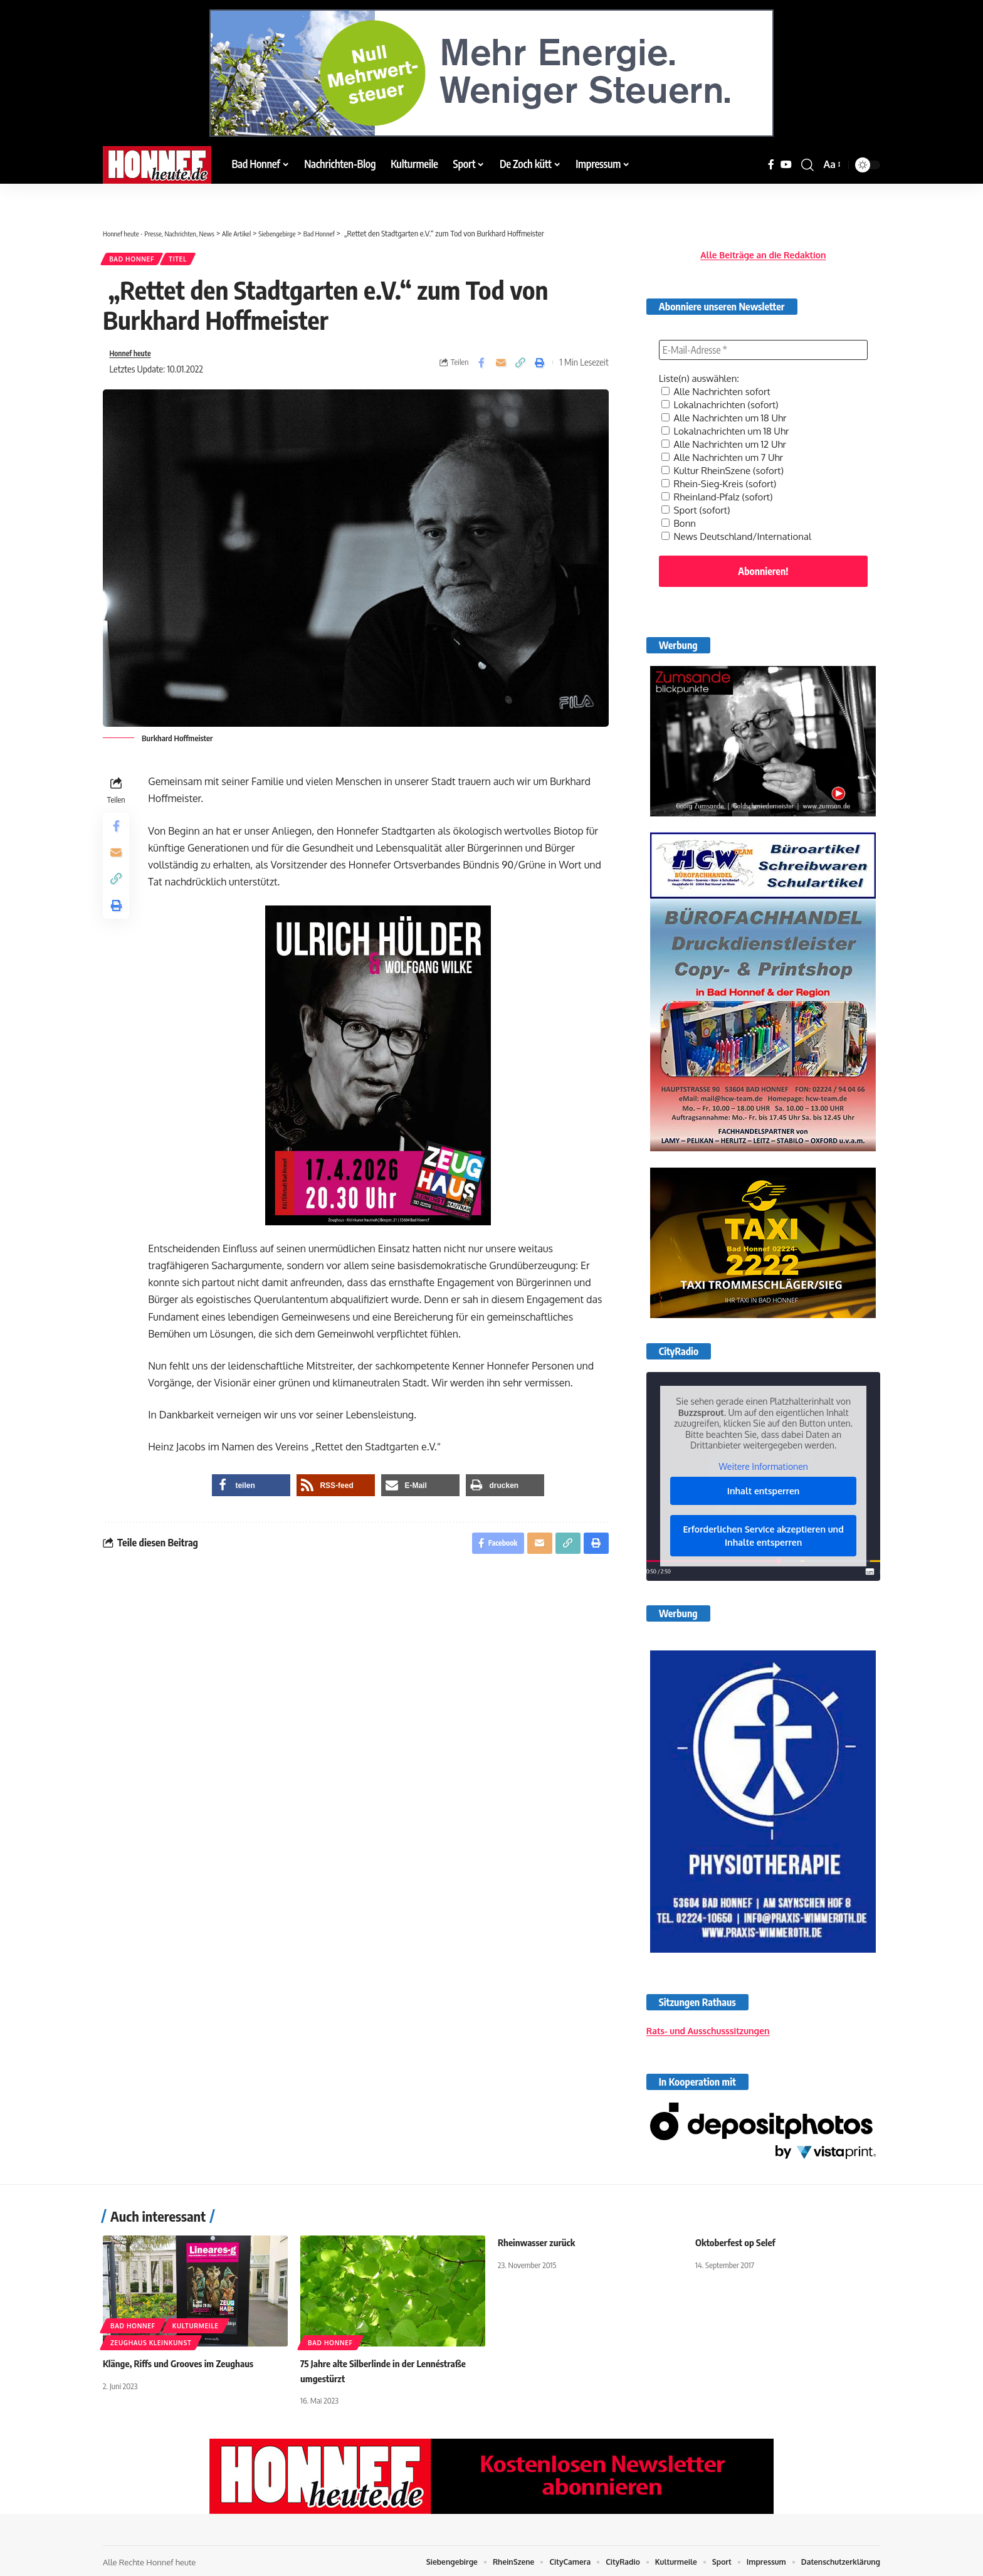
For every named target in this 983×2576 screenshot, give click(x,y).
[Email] (501, 368)
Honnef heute (134, 359)
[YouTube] (786, 164)
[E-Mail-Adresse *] (763, 341)
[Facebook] (771, 164)
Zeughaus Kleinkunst (150, 2339)
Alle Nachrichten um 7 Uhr (726, 445)
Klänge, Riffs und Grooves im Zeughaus (183, 2360)
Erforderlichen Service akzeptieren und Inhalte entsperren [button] (763, 1522)
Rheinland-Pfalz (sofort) (720, 483)
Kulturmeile (195, 2322)
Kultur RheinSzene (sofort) (726, 457)
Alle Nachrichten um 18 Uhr (727, 407)
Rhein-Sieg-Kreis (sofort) (722, 470)
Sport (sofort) (697, 495)
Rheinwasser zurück (539, 2239)
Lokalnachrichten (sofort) (723, 395)
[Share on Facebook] (481, 368)
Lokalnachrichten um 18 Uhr (729, 420)
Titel (192, 261)
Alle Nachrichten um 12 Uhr (727, 432)
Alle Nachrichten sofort (719, 382)
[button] (807, 165)
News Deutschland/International (741, 520)
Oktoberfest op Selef (738, 2239)
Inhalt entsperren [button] (763, 1477)
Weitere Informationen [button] (762, 1452)
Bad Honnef (137, 261)
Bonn (679, 508)
